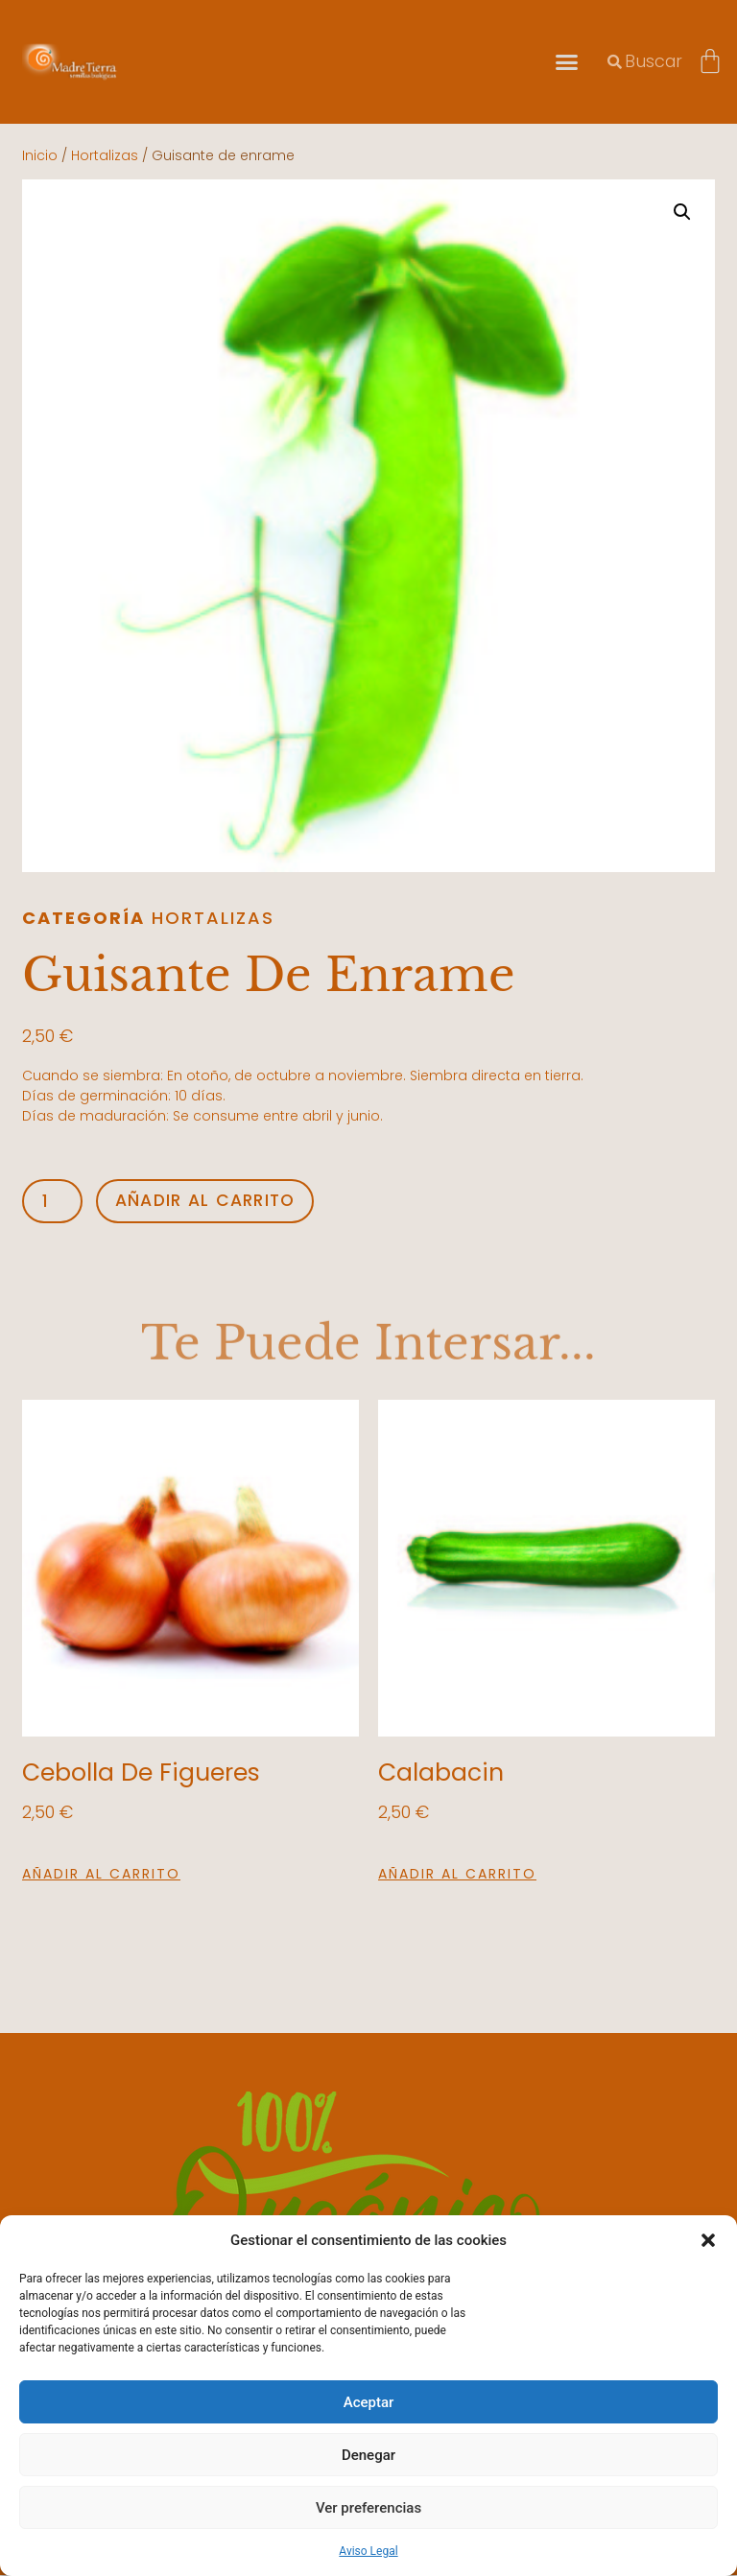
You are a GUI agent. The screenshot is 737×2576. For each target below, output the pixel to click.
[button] (708, 2240)
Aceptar (369, 2402)
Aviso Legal (368, 2551)
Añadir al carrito (209, 1201)
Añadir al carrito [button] (101, 1874)
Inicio (40, 155)
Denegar (368, 2455)
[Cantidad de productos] (53, 1201)
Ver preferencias (368, 2508)
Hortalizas (104, 155)
